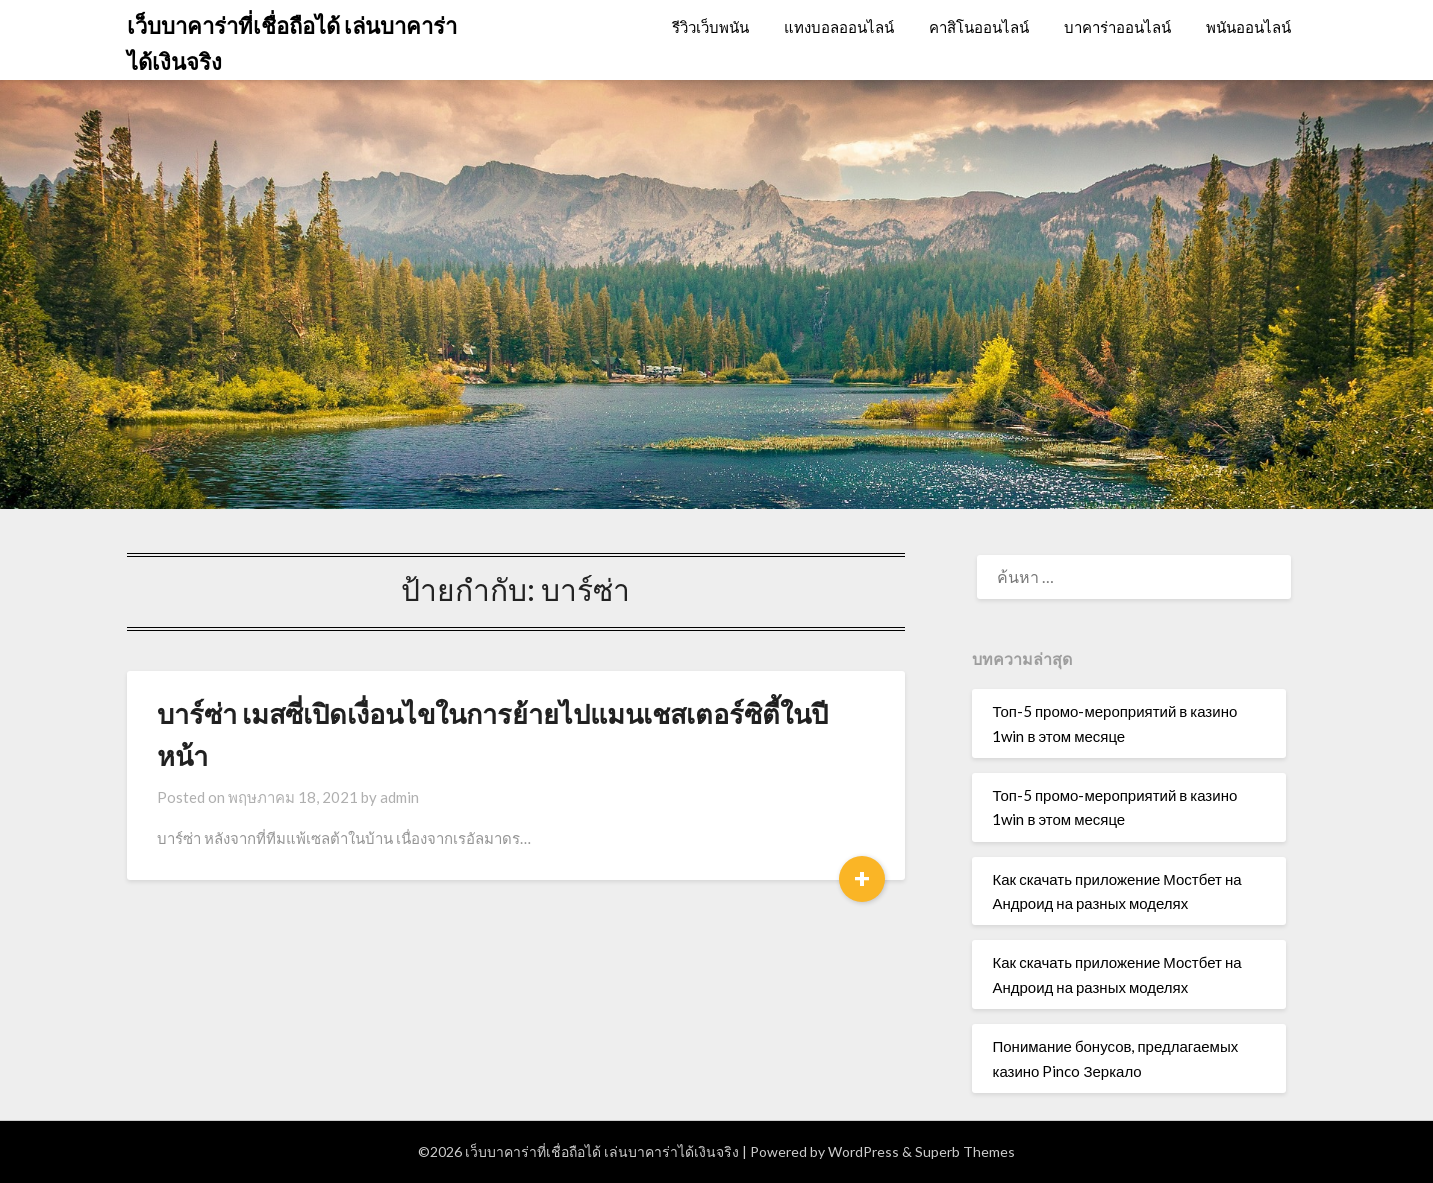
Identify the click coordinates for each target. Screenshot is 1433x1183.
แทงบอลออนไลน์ (839, 27)
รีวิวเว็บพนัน (710, 27)
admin (399, 797)
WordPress (863, 1151)
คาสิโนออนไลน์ (979, 27)
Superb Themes (965, 1151)
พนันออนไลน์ (1248, 27)
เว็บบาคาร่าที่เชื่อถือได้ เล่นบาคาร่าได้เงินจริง (292, 43)
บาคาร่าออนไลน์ (1117, 27)
